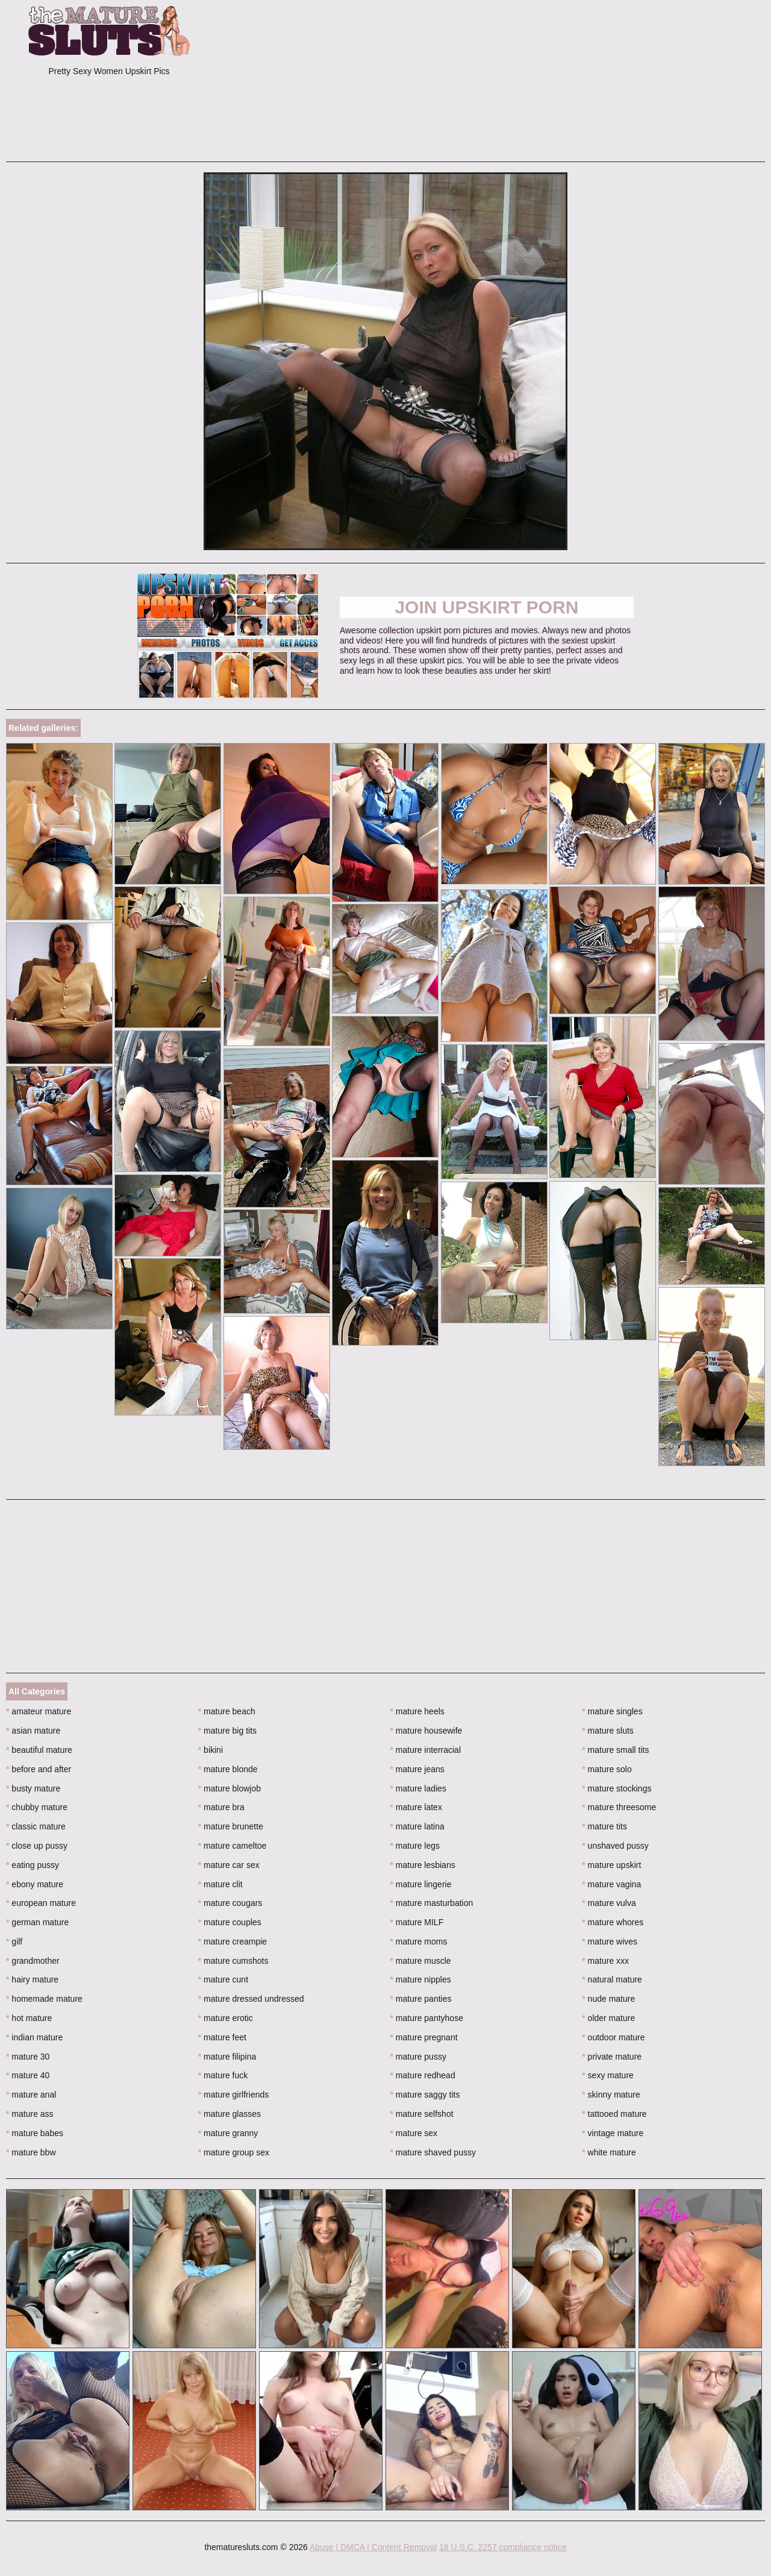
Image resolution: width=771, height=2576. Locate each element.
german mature (37, 1922)
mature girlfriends (233, 2094)
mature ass (30, 2114)
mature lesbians (422, 1865)
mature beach (226, 1711)
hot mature (29, 2018)
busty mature (33, 1788)
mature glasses (229, 2114)
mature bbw (31, 2152)
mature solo (607, 1769)
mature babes (34, 2133)
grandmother (33, 1961)
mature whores (612, 1922)
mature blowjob (229, 1788)
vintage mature (612, 2133)
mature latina (417, 1826)
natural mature (612, 1979)
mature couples (229, 1922)
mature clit (220, 1884)
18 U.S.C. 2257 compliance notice (503, 2547)
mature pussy (418, 2056)
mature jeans (417, 1769)
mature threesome (619, 1807)
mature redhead (422, 2075)
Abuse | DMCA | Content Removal (373, 2547)
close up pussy (36, 1846)
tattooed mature (614, 2114)
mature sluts (608, 1730)
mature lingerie (421, 1884)
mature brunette (230, 1826)
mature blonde (228, 1769)
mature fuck (223, 2075)
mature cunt (223, 1979)
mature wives (609, 1941)
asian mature (33, 1730)
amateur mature (38, 1711)
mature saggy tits (425, 2094)
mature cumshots (233, 1961)
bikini (210, 1750)
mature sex (414, 2133)
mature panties (421, 1999)
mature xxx (605, 1961)
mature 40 (27, 2075)
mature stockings (616, 1788)
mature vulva (609, 1903)
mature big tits (227, 1730)
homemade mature (44, 1999)
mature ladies (418, 1788)
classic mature (36, 1826)
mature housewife (426, 1730)
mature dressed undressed (251, 1999)
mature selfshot (422, 2114)
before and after (38, 1769)
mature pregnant (424, 2037)
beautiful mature (39, 1750)
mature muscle (420, 1961)
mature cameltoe (232, 1846)
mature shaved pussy (433, 2152)
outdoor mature (613, 2037)
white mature (609, 2152)
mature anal (31, 2094)
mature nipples (420, 1979)
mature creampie (232, 1941)
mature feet (222, 2037)
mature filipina (227, 2056)
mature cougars (230, 1903)
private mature (611, 2056)
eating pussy (32, 1865)
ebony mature (34, 1884)
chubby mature (36, 1807)
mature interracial (425, 1750)
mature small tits (615, 1750)
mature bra (221, 1807)
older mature (608, 2018)
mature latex (416, 1807)
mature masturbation (431, 1903)
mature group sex (233, 2152)
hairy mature (32, 1979)
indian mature (34, 2037)
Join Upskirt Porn (486, 607)
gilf (14, 1941)
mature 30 (27, 2056)
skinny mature (611, 2094)
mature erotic (225, 2018)
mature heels (417, 1711)
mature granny (228, 2133)
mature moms (419, 1941)
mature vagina (611, 1884)
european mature (41, 1903)
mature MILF (417, 1922)
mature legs (415, 1846)
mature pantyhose (426, 2018)
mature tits (604, 1826)
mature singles (612, 1711)
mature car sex (229, 1865)
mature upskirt (611, 1865)
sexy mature (608, 2075)
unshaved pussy (615, 1846)
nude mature (608, 1999)
